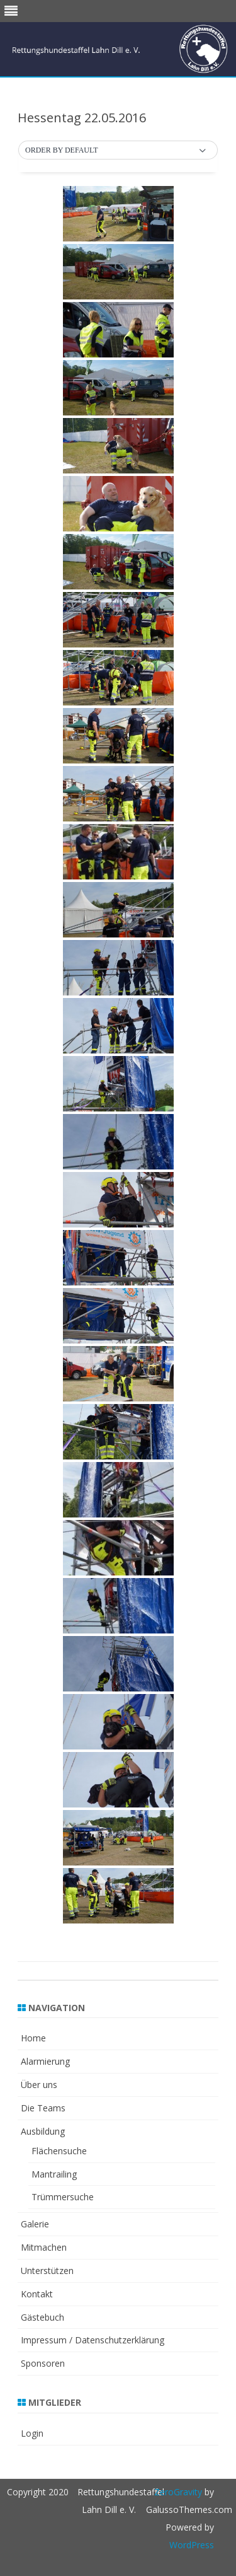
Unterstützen (47, 2271)
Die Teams (43, 2108)
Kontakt (37, 2294)
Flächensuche (59, 2151)
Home (33, 2038)
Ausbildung (43, 2131)
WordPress (191, 2545)
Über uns (39, 2085)
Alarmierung (45, 2061)
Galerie (35, 2224)
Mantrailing (54, 2174)
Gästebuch (42, 2317)
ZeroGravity (178, 2492)
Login (32, 2433)
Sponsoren (43, 2363)
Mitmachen (44, 2247)
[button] (118, 150)
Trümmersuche (62, 2197)
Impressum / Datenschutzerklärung (92, 2340)
